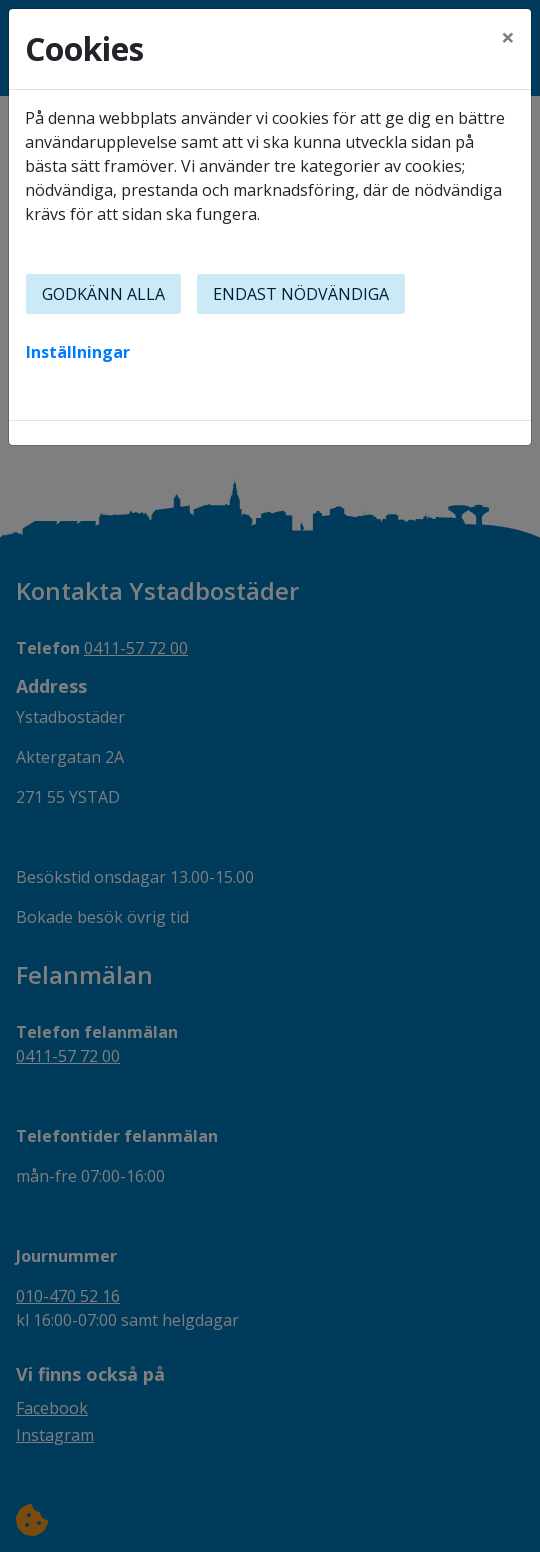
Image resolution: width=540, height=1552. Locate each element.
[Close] (508, 37)
